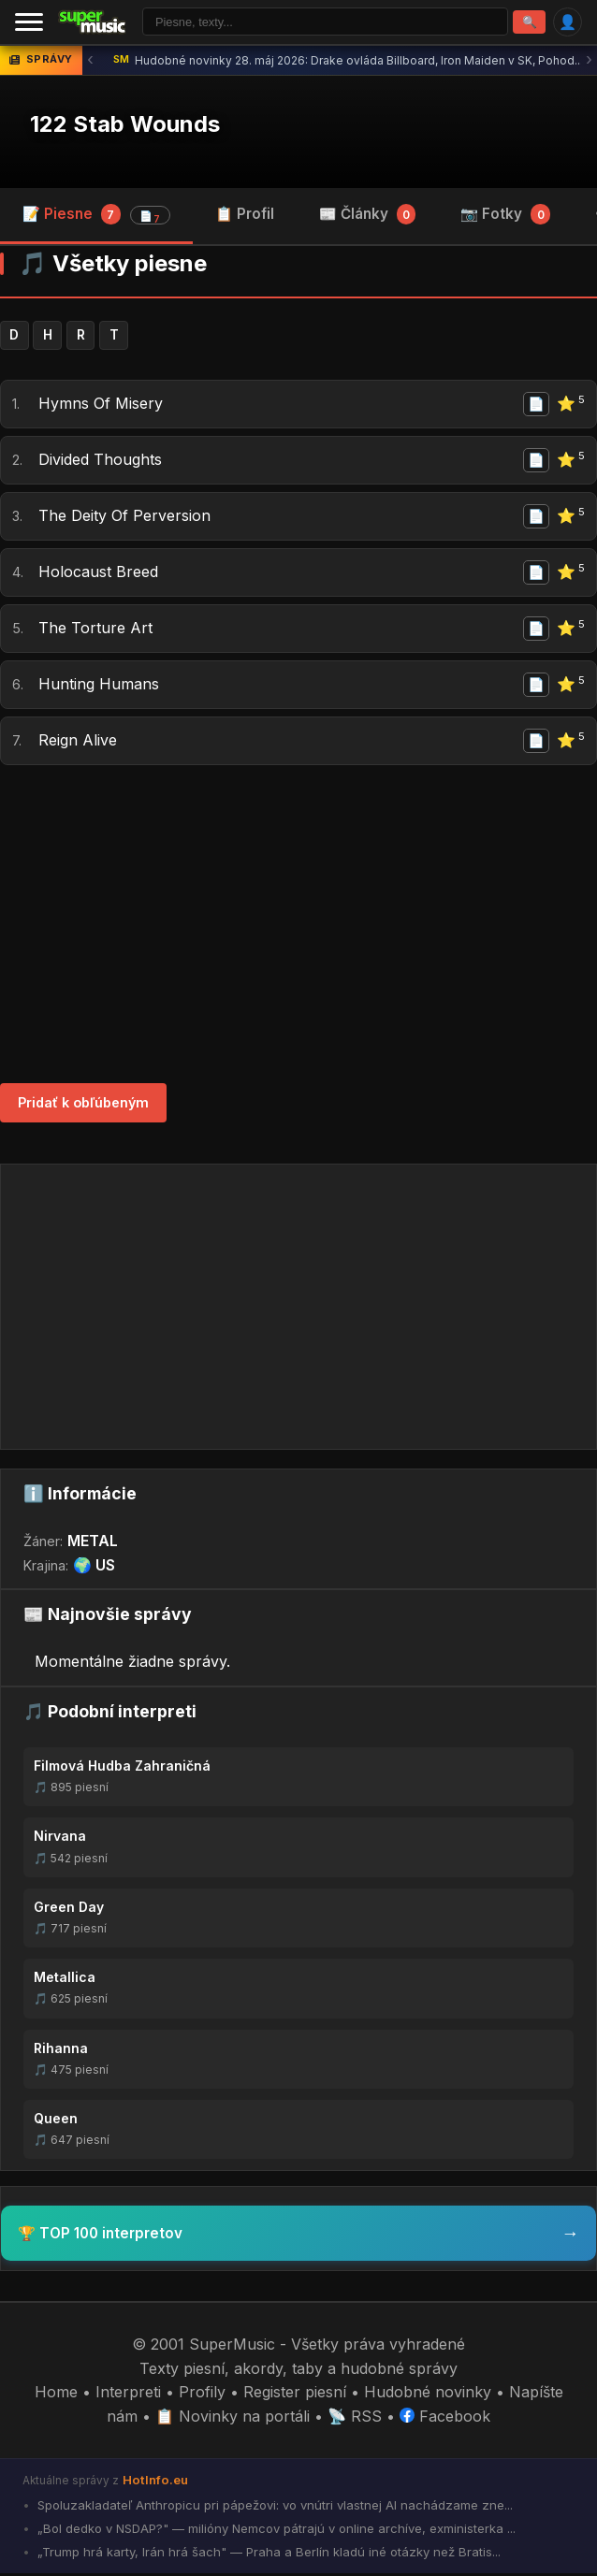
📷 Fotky (505, 215)
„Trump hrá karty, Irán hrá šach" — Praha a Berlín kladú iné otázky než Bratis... (267, 2554)
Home (56, 2394)
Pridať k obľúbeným (83, 1105)
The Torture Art (95, 630)
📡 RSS (355, 2419)
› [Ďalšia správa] (589, 61)
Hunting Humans (98, 686)
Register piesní (294, 2394)
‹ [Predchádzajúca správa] (90, 61)
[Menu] (29, 22)
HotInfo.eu (155, 2482)
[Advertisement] (298, 926)
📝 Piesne (96, 216)
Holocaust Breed (98, 574)
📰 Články (367, 215)
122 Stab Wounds (125, 125)
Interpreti (128, 2394)
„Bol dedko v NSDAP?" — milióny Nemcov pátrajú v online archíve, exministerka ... (275, 2531)
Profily (202, 2394)
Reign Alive (77, 742)
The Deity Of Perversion (124, 518)
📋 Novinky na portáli (232, 2419)
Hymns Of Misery (100, 406)
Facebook (445, 2419)
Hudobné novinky (427, 2394)
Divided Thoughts (100, 462)
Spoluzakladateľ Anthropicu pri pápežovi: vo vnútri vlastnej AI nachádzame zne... (273, 2507)
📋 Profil (244, 215)
